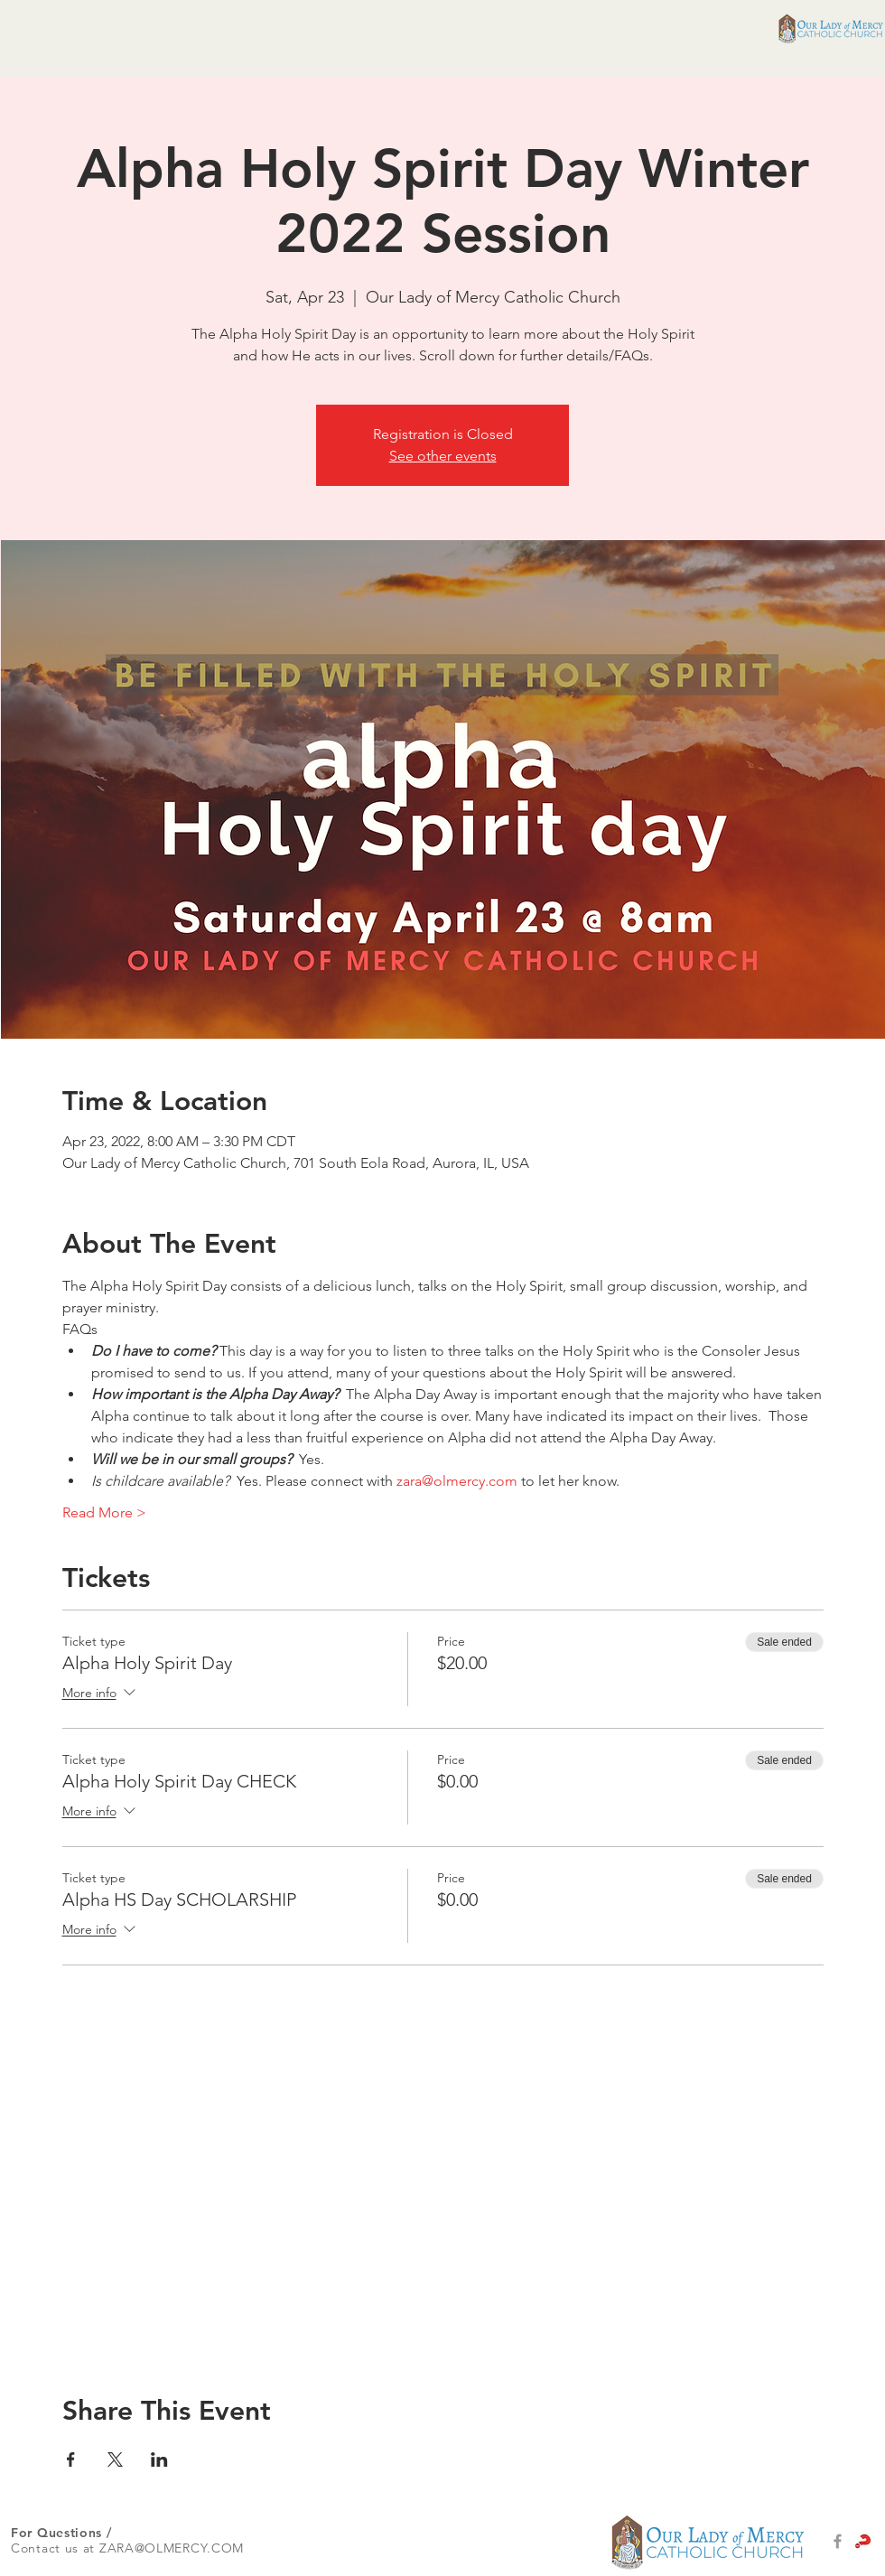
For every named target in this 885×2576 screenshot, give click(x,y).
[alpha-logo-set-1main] (862, 2541)
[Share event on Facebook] (70, 2459)
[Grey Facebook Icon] (837, 2541)
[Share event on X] (115, 2459)
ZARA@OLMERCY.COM (171, 2548)
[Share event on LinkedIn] (159, 2459)
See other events (443, 455)
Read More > (104, 1512)
